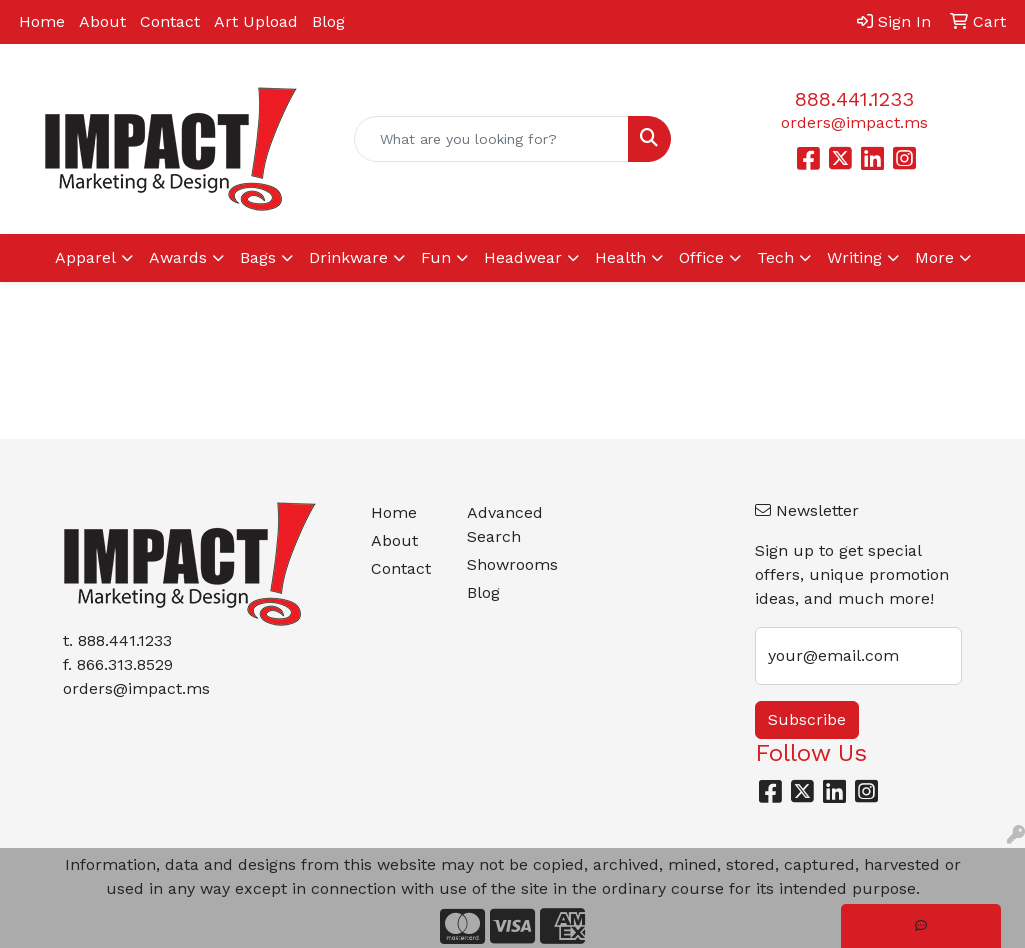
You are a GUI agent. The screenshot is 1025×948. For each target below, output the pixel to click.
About (102, 21)
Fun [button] (436, 257)
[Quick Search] (492, 139)
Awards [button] (178, 257)
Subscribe (807, 719)
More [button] (934, 257)
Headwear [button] (523, 257)
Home (42, 21)
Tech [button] (775, 257)
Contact (170, 21)
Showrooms (503, 564)
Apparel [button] (85, 257)
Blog (328, 21)
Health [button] (620, 257)
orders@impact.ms (854, 122)
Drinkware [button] (348, 257)
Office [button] (701, 257)
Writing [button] (854, 257)
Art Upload (256, 21)
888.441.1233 (854, 99)
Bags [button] (258, 257)
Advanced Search (503, 524)
